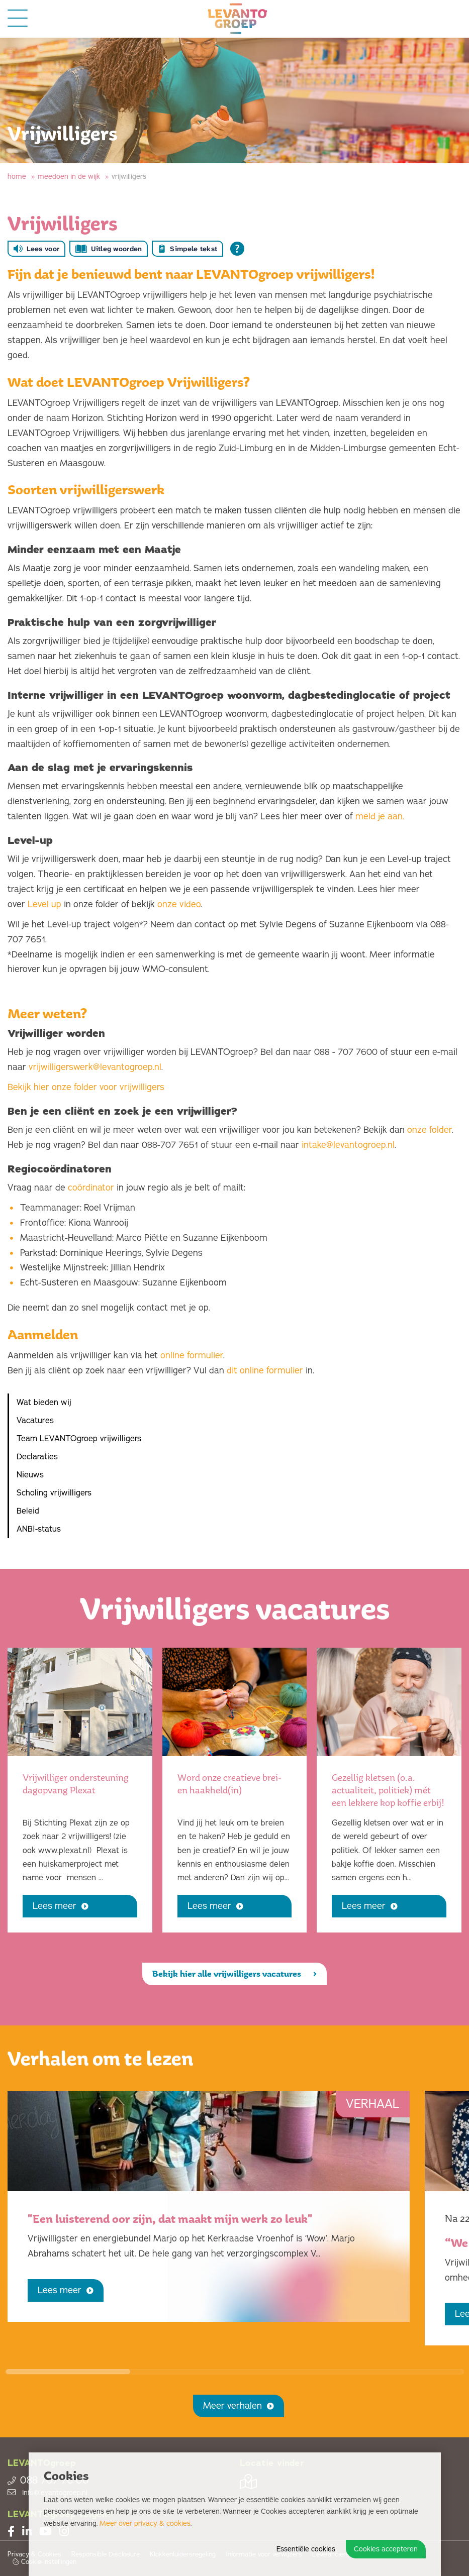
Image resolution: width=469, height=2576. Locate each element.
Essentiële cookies (305, 2549)
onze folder (429, 1130)
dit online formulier (265, 1370)
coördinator (91, 1188)
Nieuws (30, 1474)
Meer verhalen (238, 2406)
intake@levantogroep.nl (348, 1145)
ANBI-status (39, 1529)
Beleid (28, 1511)
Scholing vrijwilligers (54, 1492)
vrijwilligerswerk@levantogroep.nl (95, 1067)
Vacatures (35, 1420)
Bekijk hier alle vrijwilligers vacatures (234, 1974)
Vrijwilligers (129, 176)
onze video (179, 904)
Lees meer (60, 1906)
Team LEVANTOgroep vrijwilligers (79, 1438)
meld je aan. (379, 816)
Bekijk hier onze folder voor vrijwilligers (86, 1087)
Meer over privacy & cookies (145, 2523)
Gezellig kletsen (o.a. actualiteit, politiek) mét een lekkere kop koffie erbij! (388, 1790)
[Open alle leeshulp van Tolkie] (237, 249)
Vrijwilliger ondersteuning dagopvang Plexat (76, 1783)
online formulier (191, 1355)
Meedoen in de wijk (69, 176)
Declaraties (37, 1456)
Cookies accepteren (386, 2549)
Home (17, 176)
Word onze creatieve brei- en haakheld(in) (229, 1783)
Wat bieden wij (44, 1402)
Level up (44, 904)
